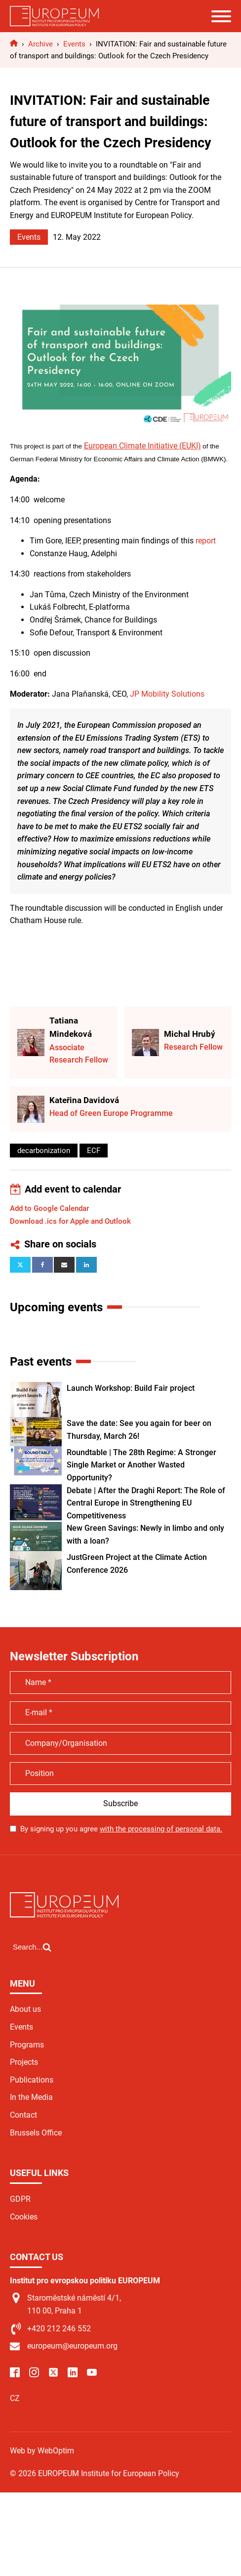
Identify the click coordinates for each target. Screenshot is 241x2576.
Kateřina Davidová (84, 1100)
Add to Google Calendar (49, 1208)
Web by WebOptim (42, 2450)
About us (25, 2009)
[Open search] (32, 1947)
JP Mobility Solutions (167, 694)
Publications (31, 2080)
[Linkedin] (86, 1265)
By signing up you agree (121, 1828)
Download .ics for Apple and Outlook (70, 1221)
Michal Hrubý (189, 1034)
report (206, 540)
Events (28, 237)
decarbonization (43, 1150)
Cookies (24, 2216)
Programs (27, 2044)
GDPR (20, 2199)
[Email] (64, 1265)
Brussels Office (36, 2132)
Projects (24, 2062)
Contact (23, 2115)
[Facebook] (42, 1265)
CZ (15, 2398)
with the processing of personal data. (161, 1828)
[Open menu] (221, 16)
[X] (20, 1265)
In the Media (31, 2097)
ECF (93, 1150)
